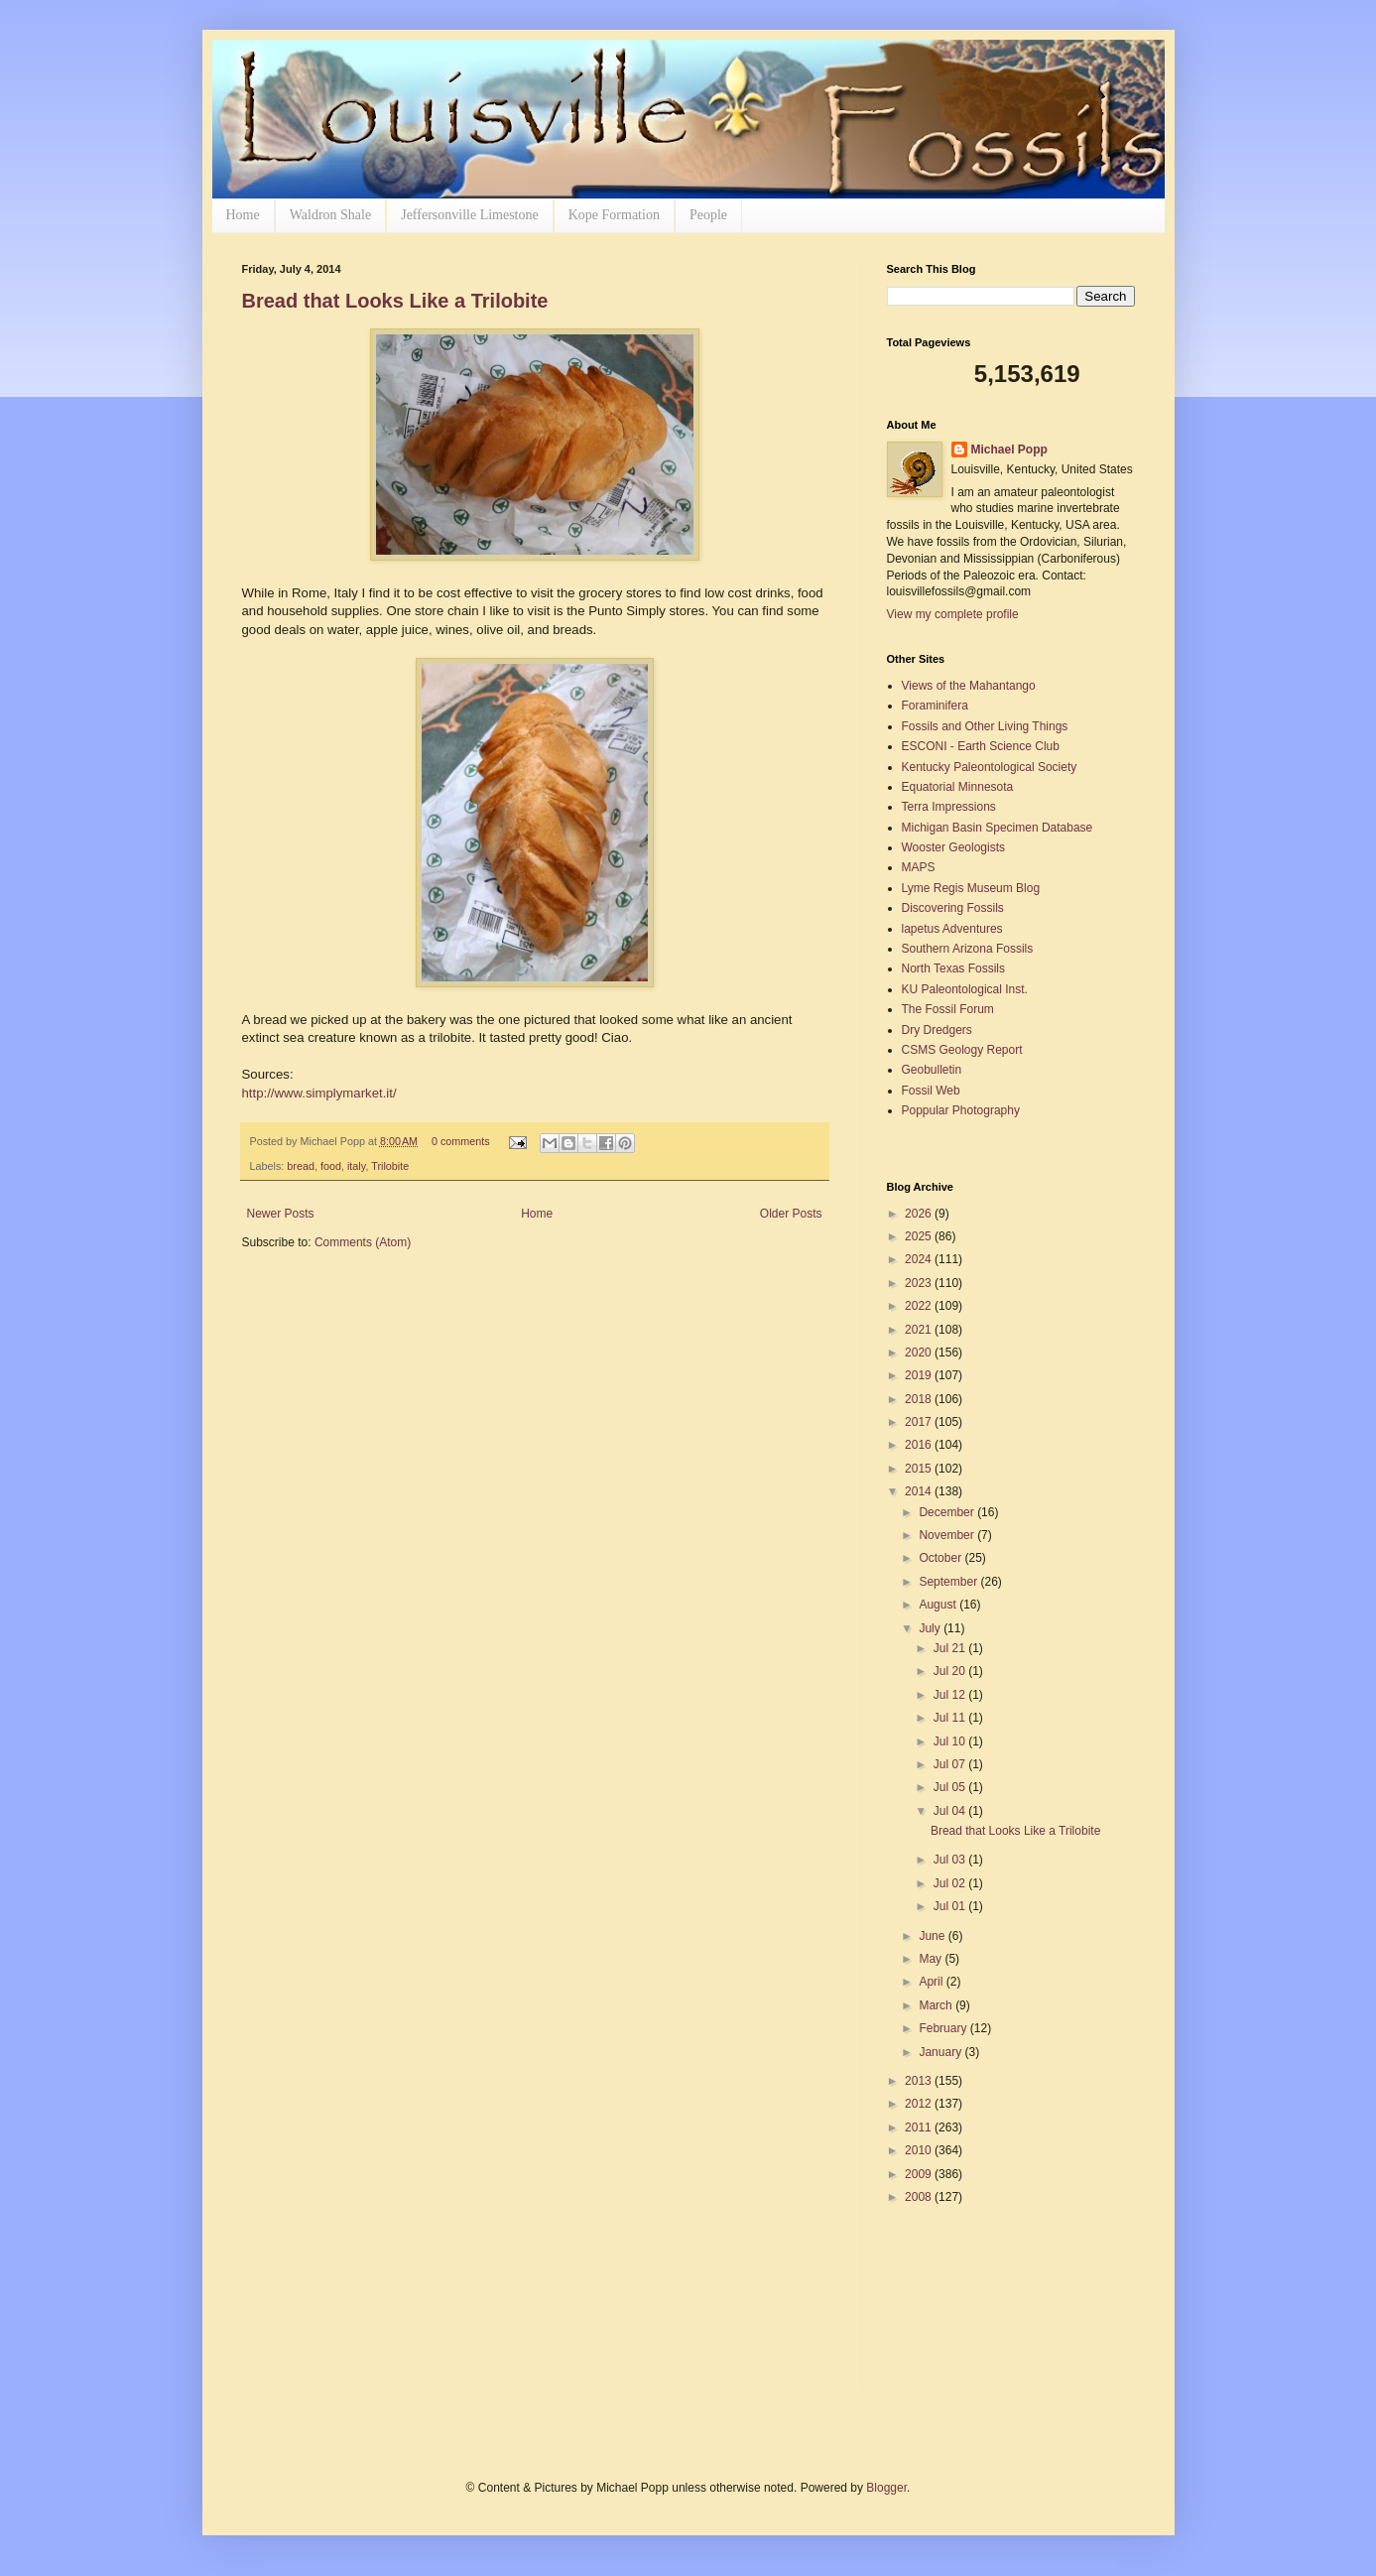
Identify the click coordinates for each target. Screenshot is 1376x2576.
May (931, 1959)
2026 (920, 1214)
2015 (920, 1469)
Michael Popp (1009, 449)
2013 (920, 2081)
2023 (920, 1283)
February (944, 2028)
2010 (920, 2150)
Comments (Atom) (362, 1242)
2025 (920, 1236)
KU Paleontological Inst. (965, 989)
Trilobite (390, 1166)
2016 (920, 1445)
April (932, 1982)
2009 (920, 2174)
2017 (920, 1422)
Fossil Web (931, 1090)
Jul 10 (951, 1741)
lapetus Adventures (952, 929)
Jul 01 (951, 1906)
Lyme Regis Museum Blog (971, 888)
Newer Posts (280, 1214)
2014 (920, 1491)
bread (300, 1166)
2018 (920, 1399)
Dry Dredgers (937, 1030)
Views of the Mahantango (969, 686)
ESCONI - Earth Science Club (981, 746)
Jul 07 (951, 1764)
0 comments (461, 1141)
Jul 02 (951, 1883)
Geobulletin (932, 1070)
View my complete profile (953, 614)
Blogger (886, 2488)
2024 (920, 1259)
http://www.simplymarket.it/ (319, 1093)
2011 (920, 2127)
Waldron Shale (330, 214)
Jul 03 (951, 1860)
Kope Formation (614, 214)
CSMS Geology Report (962, 1050)
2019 (920, 1375)
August (939, 1604)
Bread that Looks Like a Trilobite (395, 301)
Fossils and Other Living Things (985, 726)
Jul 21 (951, 1648)
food (330, 1166)
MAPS (919, 867)
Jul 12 (951, 1695)
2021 (920, 1330)
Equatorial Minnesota (958, 787)
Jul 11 (951, 1718)
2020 (920, 1352)
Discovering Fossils (953, 908)
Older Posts (791, 1214)
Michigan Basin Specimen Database (997, 828)
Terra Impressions (949, 807)
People (708, 214)
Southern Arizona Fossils (968, 949)
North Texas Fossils (953, 968)
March (937, 2005)
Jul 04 (951, 1811)
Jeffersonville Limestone (470, 214)
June (933, 1936)
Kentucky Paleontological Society (989, 767)
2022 (920, 1306)
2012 (920, 2104)
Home (243, 214)
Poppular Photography (961, 1110)
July (931, 1628)
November (948, 1535)
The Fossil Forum (948, 1009)
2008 (920, 2197)
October (941, 1558)
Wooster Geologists (954, 847)
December (948, 1512)
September (949, 1582)
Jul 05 (951, 1787)
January (941, 2052)
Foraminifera (935, 705)
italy (356, 1166)
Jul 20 (951, 1671)
